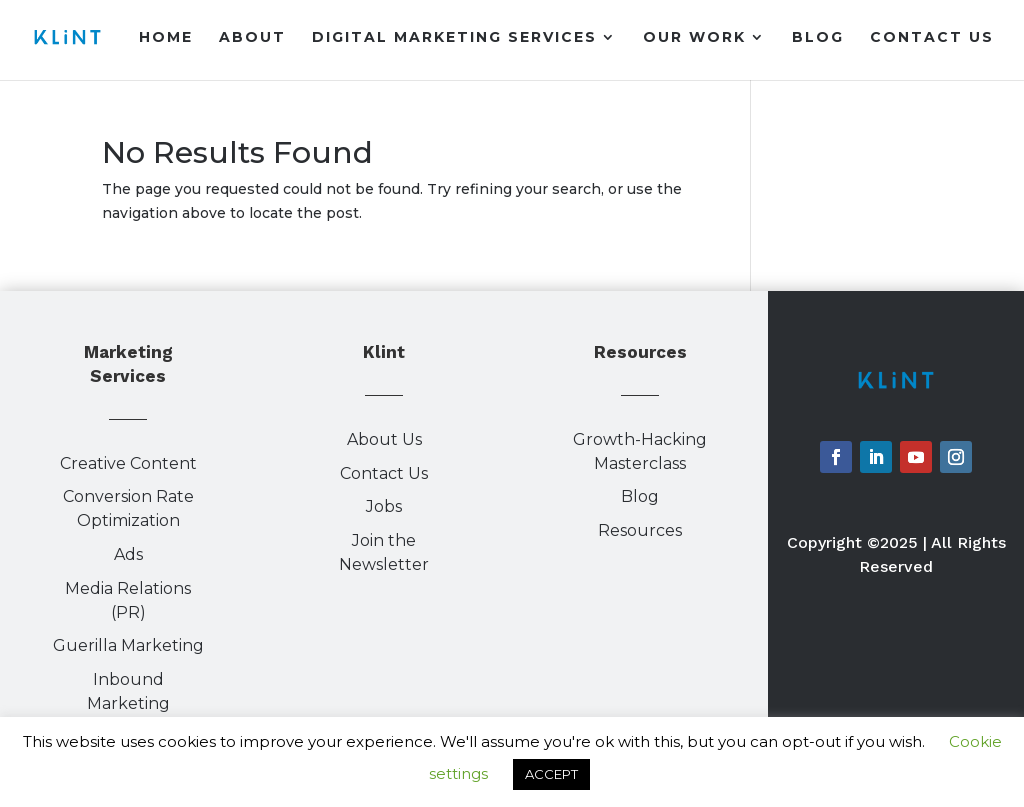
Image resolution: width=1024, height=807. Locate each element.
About (252, 38)
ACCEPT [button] (551, 774)
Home (166, 38)
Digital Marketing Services (454, 38)
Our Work (694, 38)
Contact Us (932, 38)
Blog (818, 38)
